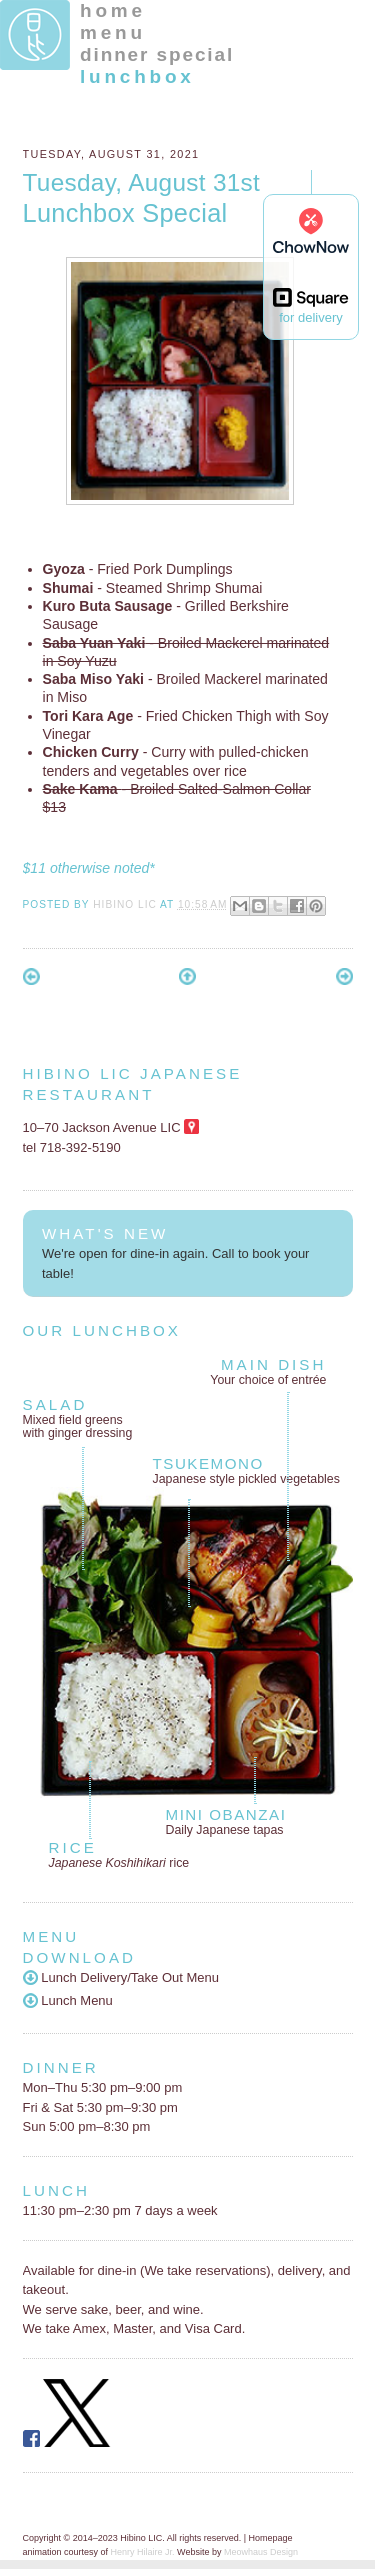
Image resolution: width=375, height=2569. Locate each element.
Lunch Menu (68, 2000)
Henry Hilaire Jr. (143, 2552)
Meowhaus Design (261, 2552)
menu (113, 32)
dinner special (157, 54)
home (113, 10)
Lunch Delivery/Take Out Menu (121, 1977)
